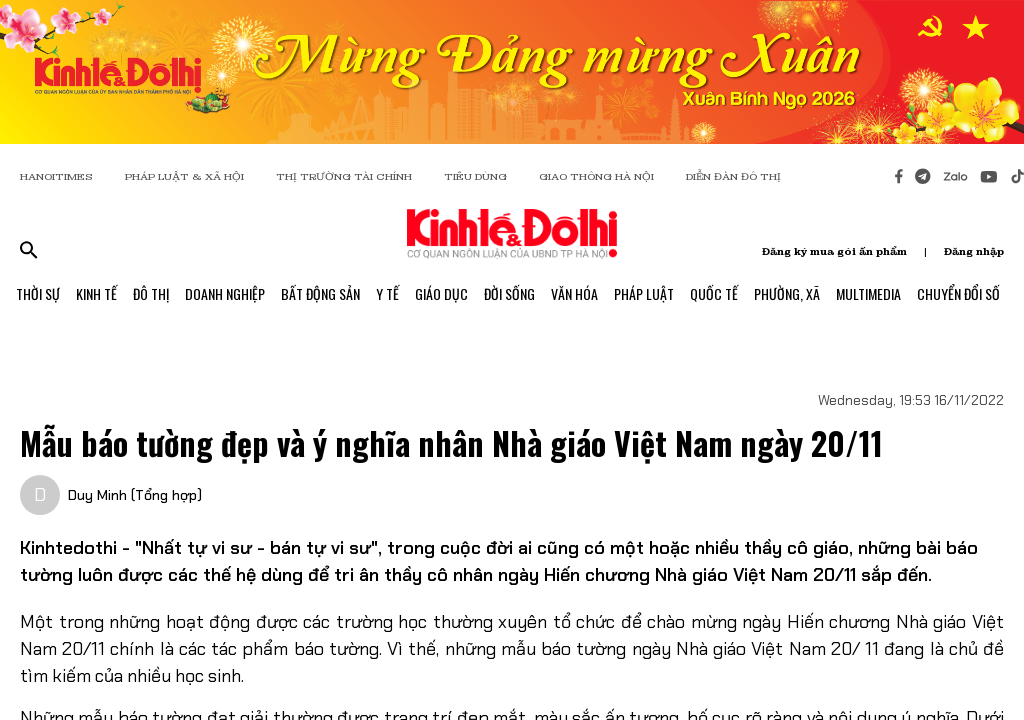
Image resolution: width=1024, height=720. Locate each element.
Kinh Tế (96, 293)
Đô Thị (151, 293)
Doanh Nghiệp (225, 293)
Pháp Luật (644, 293)
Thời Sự (38, 293)
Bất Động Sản (320, 293)
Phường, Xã (787, 293)
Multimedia (868, 293)
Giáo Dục (441, 293)
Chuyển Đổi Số (958, 293)
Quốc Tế (714, 293)
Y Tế (387, 293)
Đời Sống (509, 293)
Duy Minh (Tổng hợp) (135, 495)
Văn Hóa (574, 293)
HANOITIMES (56, 176)
